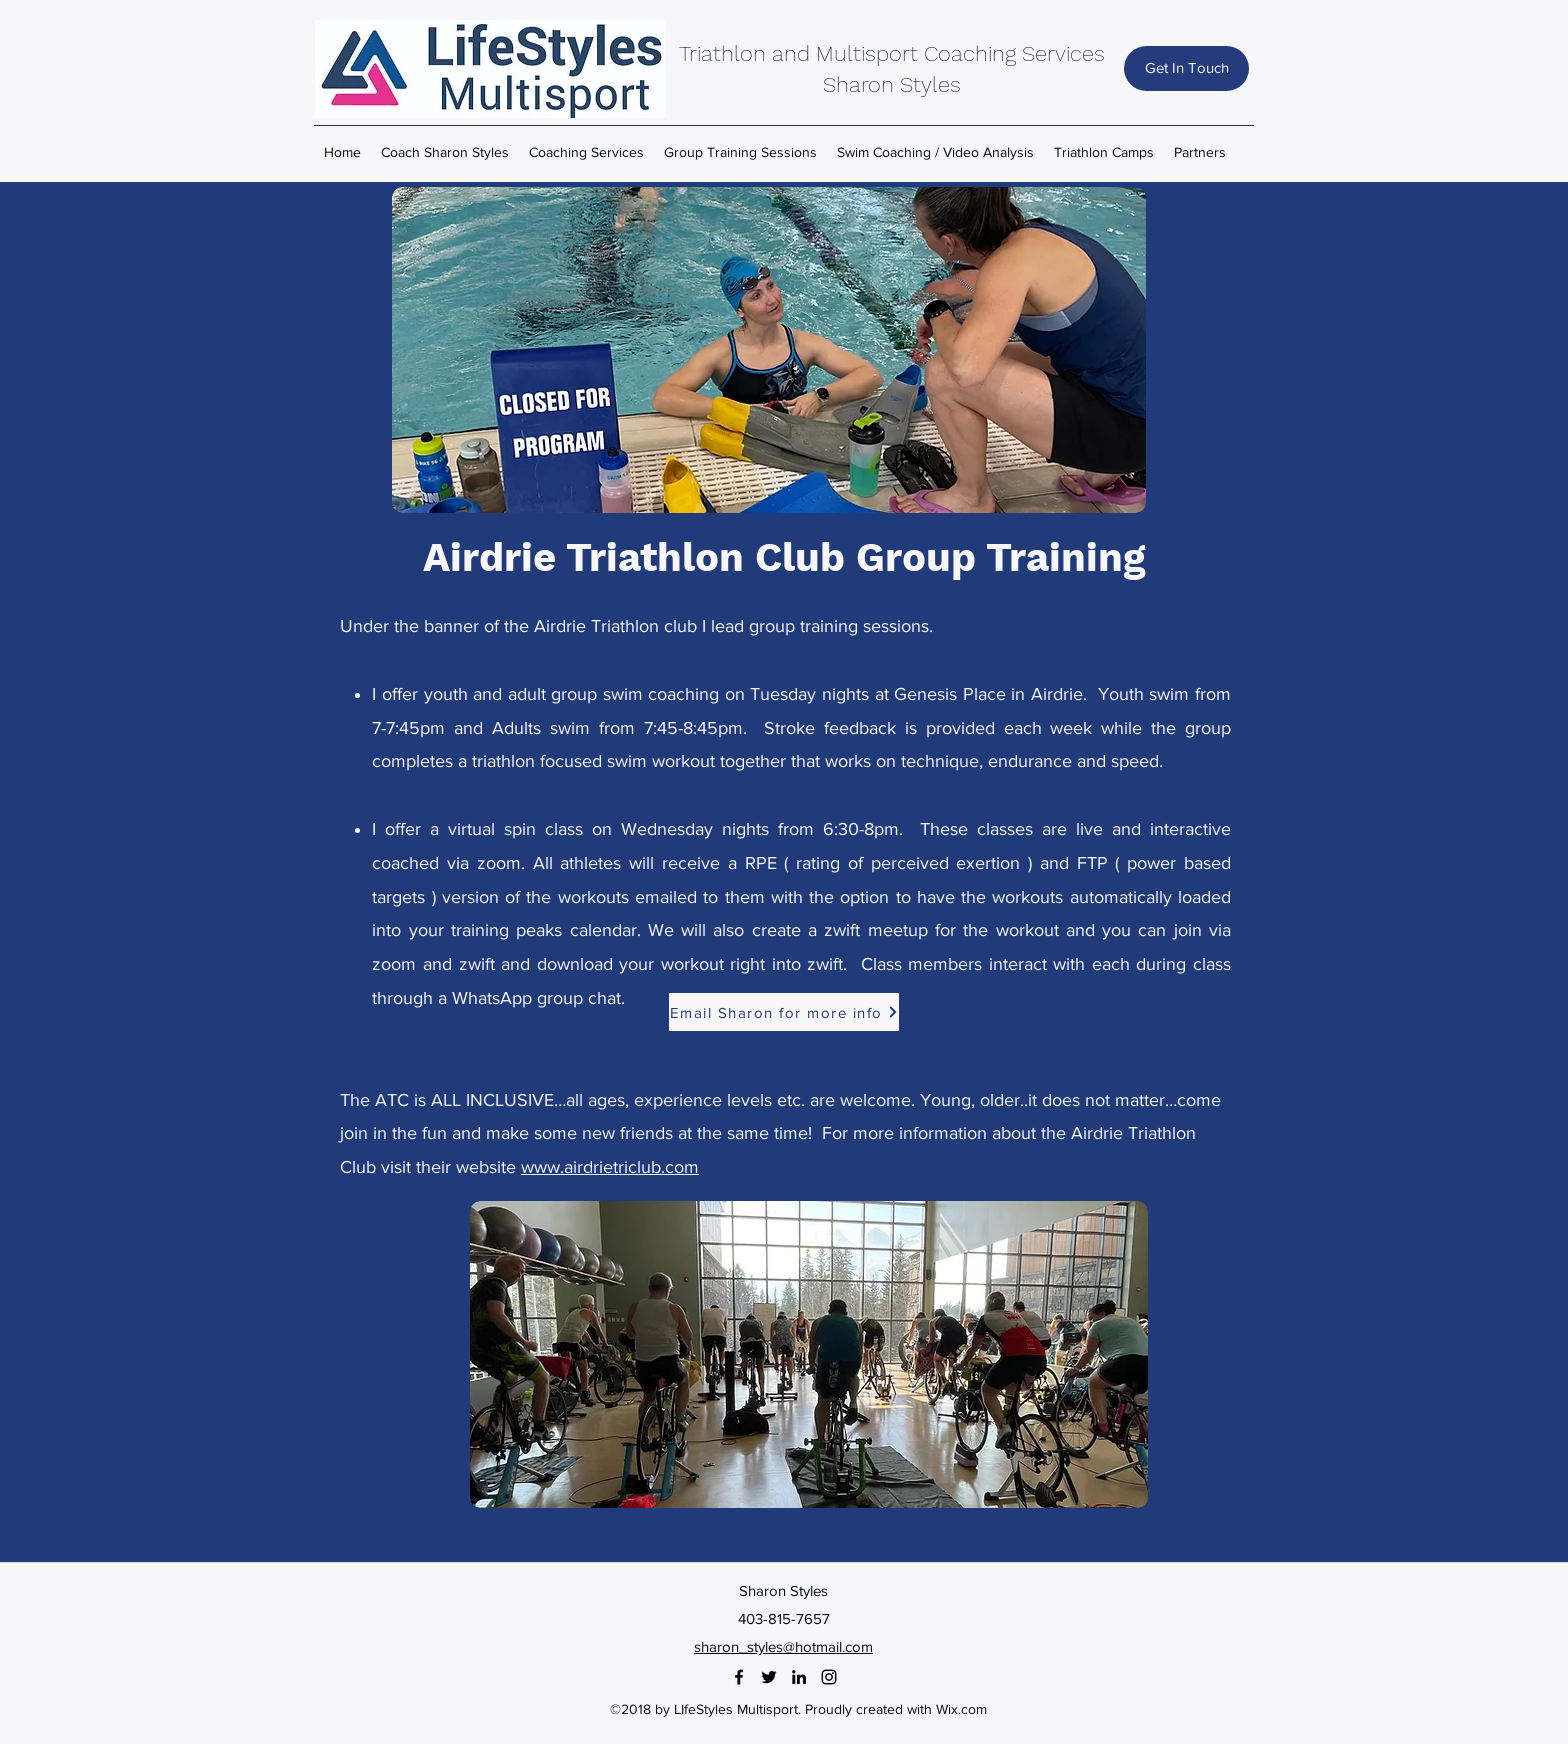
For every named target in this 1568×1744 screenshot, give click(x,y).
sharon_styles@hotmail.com (783, 1646)
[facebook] (739, 1677)
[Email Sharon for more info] (784, 1012)
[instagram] (829, 1677)
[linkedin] (799, 1677)
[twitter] (769, 1677)
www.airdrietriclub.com (610, 1167)
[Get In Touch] (1186, 68)
